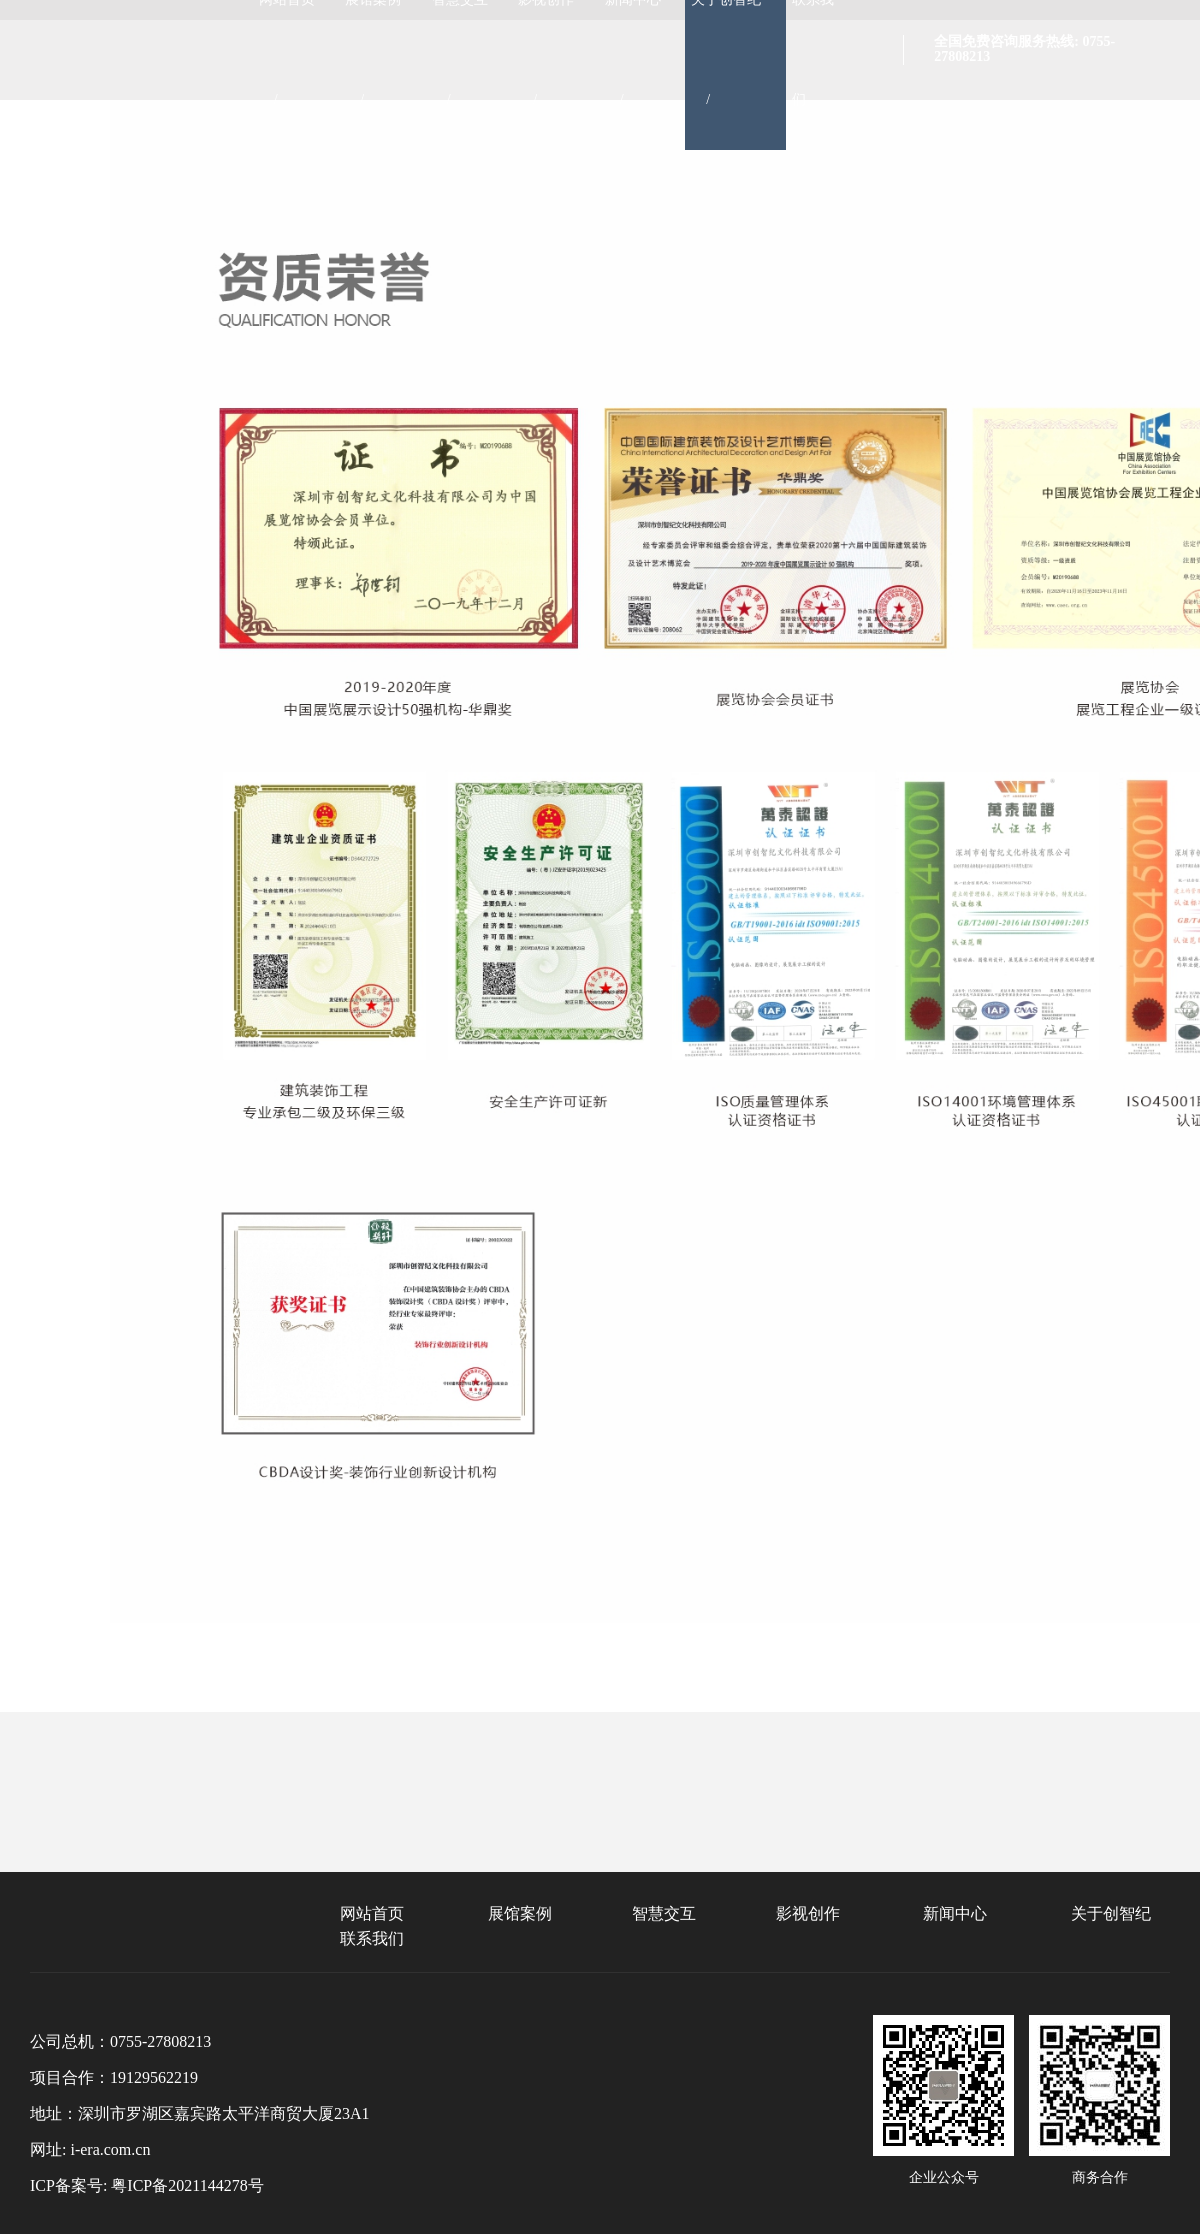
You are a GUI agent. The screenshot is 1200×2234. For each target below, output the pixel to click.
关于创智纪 (1111, 1913)
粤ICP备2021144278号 (187, 2185)
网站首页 (372, 1913)
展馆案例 (520, 1913)
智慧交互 (664, 1913)
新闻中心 (955, 1913)
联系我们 (372, 1938)
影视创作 (808, 1913)
